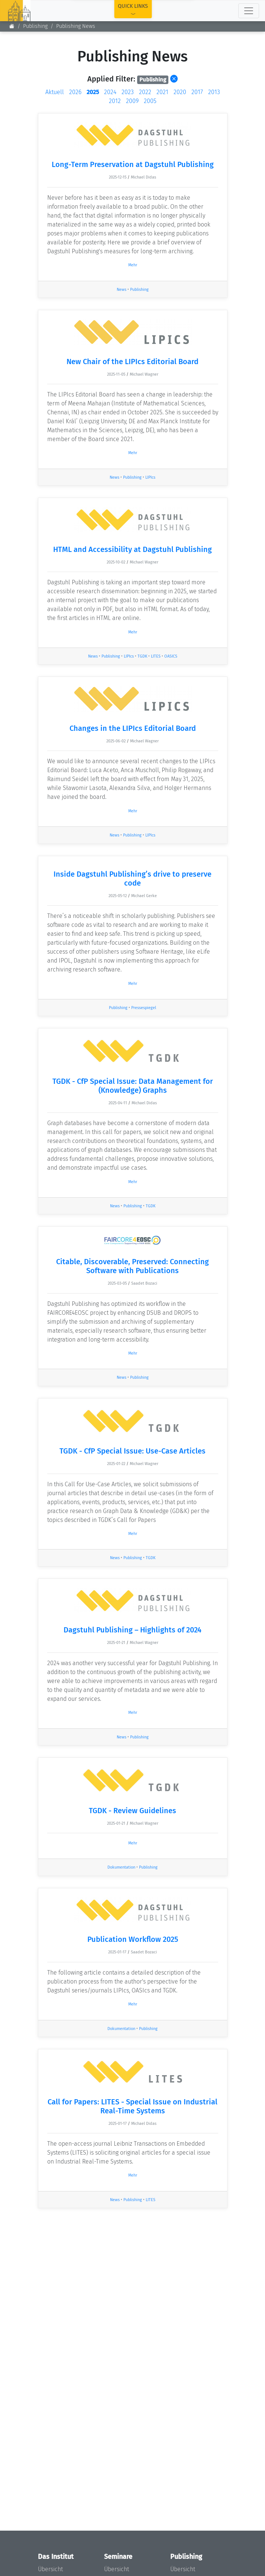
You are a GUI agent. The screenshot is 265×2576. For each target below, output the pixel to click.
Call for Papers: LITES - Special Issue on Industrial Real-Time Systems (132, 2106)
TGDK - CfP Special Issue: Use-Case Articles (132, 1450)
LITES (156, 656)
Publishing (139, 289)
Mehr (132, 265)
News (121, 289)
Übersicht (50, 2569)
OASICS (170, 656)
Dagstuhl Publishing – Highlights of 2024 (132, 1629)
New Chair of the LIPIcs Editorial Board (132, 361)
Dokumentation (121, 1867)
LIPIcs (150, 477)
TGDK (142, 656)
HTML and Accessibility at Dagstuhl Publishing (132, 549)
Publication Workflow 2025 (132, 1939)
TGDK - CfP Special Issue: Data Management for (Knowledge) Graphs (132, 1086)
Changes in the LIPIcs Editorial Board (133, 728)
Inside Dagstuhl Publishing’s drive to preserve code (132, 878)
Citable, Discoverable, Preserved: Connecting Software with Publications (132, 1266)
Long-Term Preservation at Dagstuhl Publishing (133, 164)
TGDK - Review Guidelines (132, 1810)
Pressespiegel (143, 1007)
